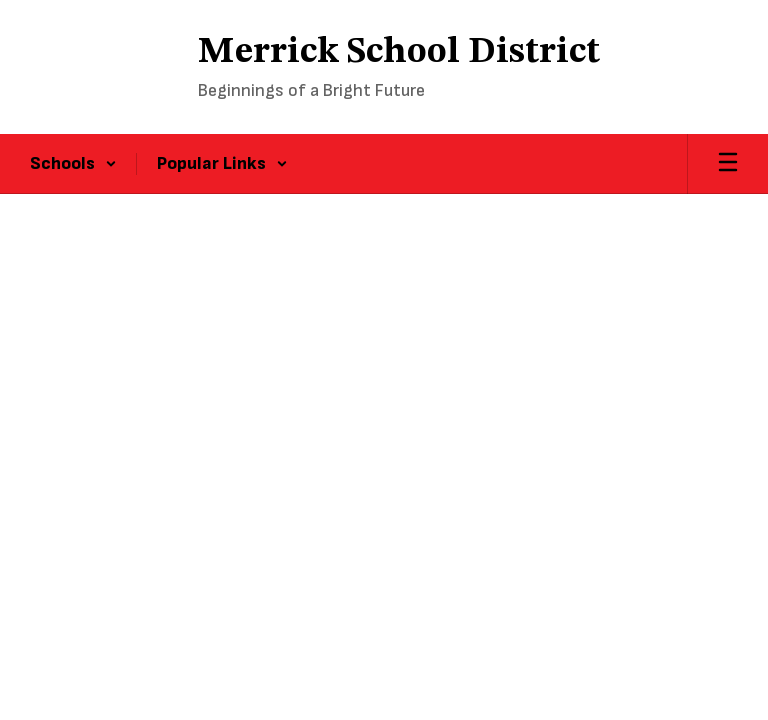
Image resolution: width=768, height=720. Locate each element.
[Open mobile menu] (728, 164)
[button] (73, 164)
